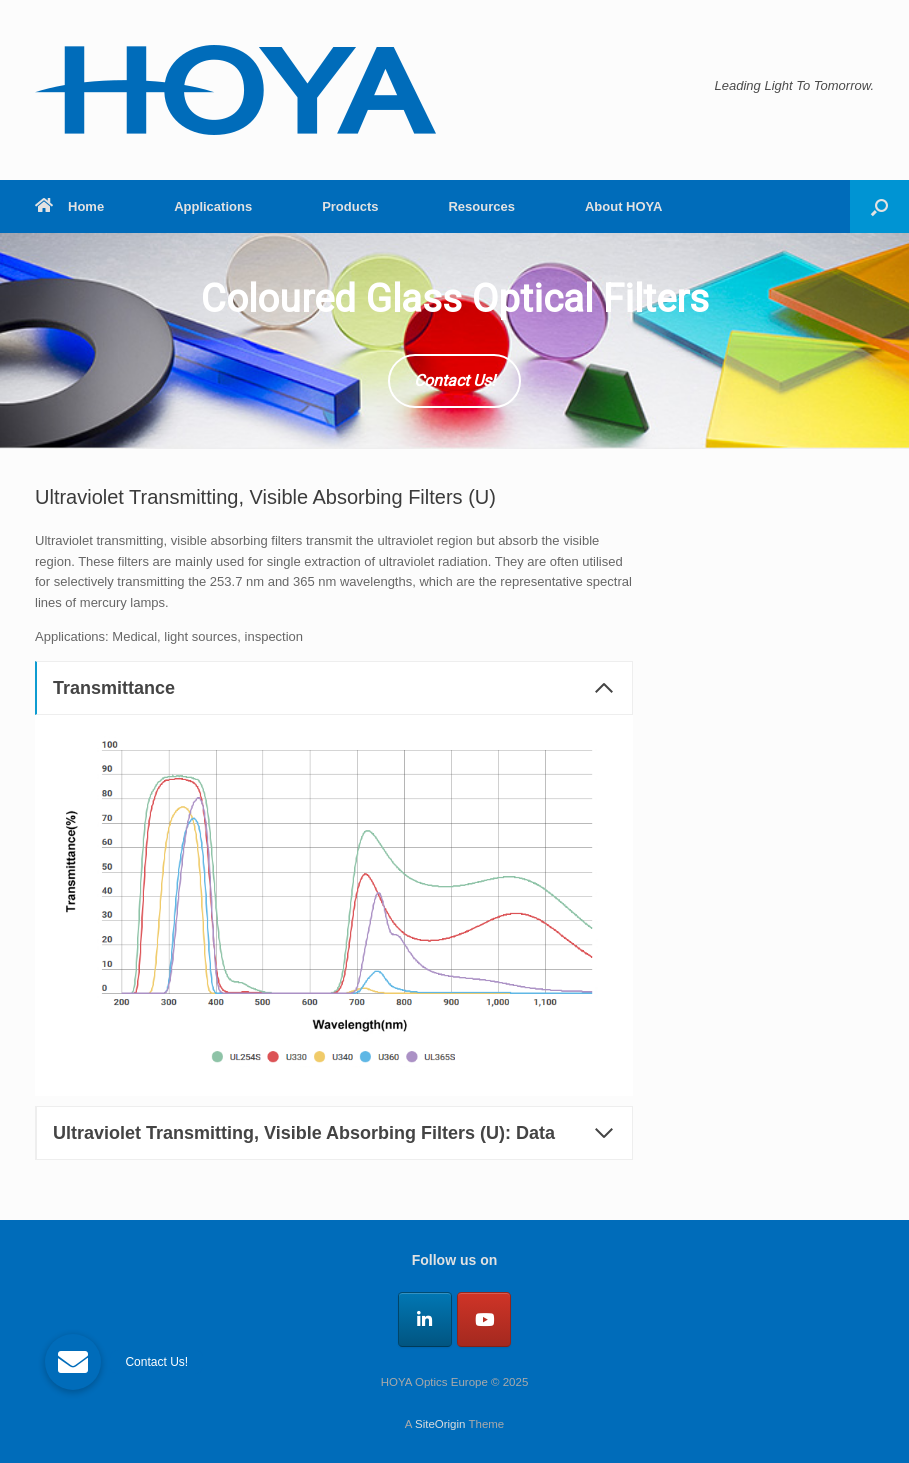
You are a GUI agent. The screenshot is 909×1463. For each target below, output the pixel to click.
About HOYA (624, 206)
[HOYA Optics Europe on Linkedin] (425, 1319)
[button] (879, 206)
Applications (213, 206)
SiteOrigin (440, 1424)
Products (350, 206)
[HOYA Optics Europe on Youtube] (484, 1319)
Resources (481, 206)
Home (69, 206)
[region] (454, 341)
